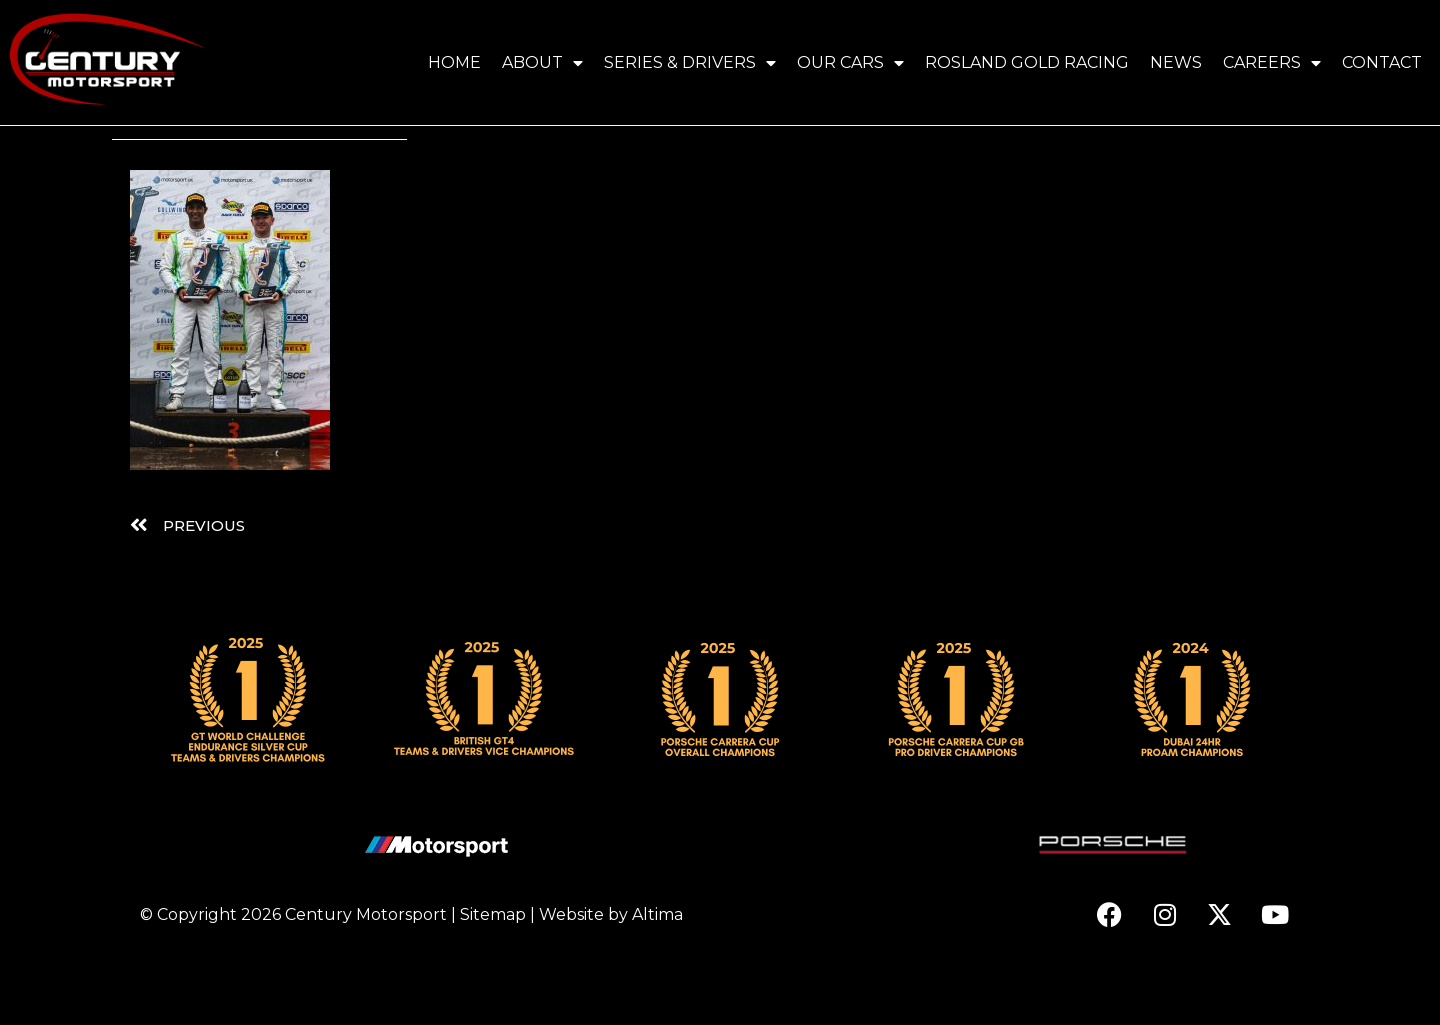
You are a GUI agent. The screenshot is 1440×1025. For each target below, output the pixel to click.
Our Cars (850, 63)
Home (454, 62)
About (542, 63)
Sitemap (493, 979)
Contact (1382, 62)
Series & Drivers (690, 63)
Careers (1272, 63)
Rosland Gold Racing (1027, 62)
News (1176, 62)
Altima (657, 979)
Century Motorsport (366, 979)
